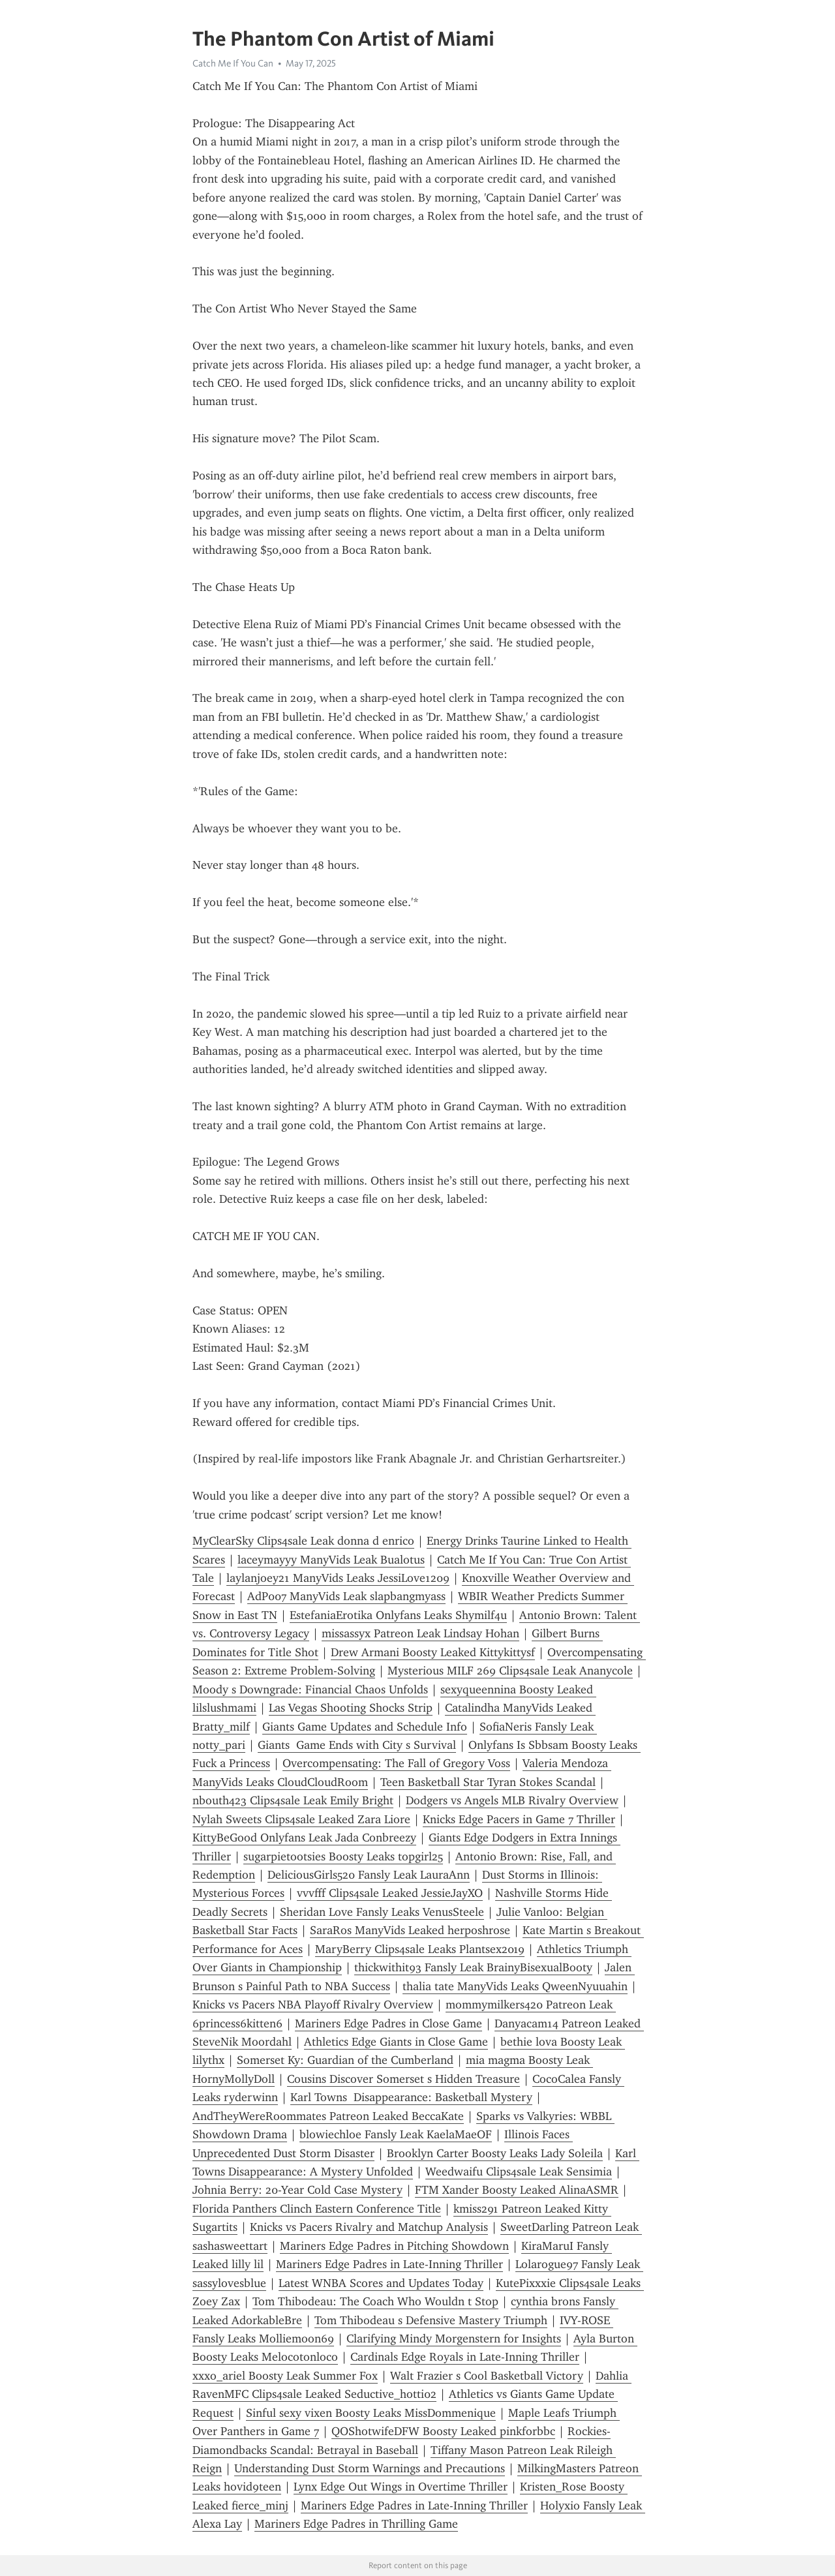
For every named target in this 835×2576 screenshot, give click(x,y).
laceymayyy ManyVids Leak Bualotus (331, 1560)
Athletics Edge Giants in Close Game (396, 2042)
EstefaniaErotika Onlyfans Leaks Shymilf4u (398, 1615)
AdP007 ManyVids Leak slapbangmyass (346, 1596)
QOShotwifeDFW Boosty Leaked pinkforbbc (443, 2431)
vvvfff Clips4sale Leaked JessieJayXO (390, 1893)
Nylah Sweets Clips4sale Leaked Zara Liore (301, 1819)
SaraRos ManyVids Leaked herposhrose (410, 1930)
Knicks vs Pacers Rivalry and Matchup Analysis (369, 2227)
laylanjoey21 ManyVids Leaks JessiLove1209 (337, 1578)
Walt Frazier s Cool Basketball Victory (486, 2376)
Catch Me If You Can (232, 63)
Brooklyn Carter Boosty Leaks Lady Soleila (495, 2153)
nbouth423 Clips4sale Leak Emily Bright (292, 1800)
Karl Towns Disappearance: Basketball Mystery (411, 2097)
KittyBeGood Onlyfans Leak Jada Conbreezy (304, 1837)
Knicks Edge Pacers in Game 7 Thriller (519, 1819)
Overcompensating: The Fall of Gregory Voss (396, 1763)
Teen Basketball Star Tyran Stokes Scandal (488, 1782)
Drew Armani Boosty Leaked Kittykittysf (433, 1652)
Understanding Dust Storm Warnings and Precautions (369, 2468)
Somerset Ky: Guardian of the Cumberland (345, 2060)
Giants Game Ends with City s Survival (357, 1745)
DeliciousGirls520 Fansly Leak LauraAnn (368, 1875)
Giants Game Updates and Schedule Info (364, 1727)
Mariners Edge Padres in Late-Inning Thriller (389, 2264)
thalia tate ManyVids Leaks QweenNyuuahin (515, 1986)
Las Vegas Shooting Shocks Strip (351, 1708)
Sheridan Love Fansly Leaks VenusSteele (382, 1912)
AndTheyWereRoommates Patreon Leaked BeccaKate (328, 2116)
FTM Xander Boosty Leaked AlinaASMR (516, 2190)
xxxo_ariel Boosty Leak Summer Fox (285, 2376)
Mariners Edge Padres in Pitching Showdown (394, 2246)
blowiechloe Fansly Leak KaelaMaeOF (395, 2134)
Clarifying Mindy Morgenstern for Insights (453, 2338)
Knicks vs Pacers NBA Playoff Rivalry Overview (312, 2004)
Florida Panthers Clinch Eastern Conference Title (316, 2209)
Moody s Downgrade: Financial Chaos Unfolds (310, 1689)
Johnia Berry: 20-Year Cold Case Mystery (297, 2190)
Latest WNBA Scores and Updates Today (381, 2283)
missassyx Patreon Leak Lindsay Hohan (420, 1633)
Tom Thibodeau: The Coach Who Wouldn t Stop (375, 2301)
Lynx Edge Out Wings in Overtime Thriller (401, 2486)
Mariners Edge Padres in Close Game (388, 2023)
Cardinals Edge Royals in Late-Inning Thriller (464, 2357)
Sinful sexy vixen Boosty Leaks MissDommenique (371, 2413)
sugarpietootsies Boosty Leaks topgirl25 (343, 1856)
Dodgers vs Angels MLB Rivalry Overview (512, 1800)
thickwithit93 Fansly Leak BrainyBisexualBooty (473, 1967)
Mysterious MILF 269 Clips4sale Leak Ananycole (510, 1670)
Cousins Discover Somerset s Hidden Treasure (403, 2079)
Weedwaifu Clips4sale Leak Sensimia (518, 2171)
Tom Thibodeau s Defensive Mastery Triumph (430, 2320)
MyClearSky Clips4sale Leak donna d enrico (303, 1541)
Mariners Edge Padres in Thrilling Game (356, 2524)
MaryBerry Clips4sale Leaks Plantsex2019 (419, 1949)
